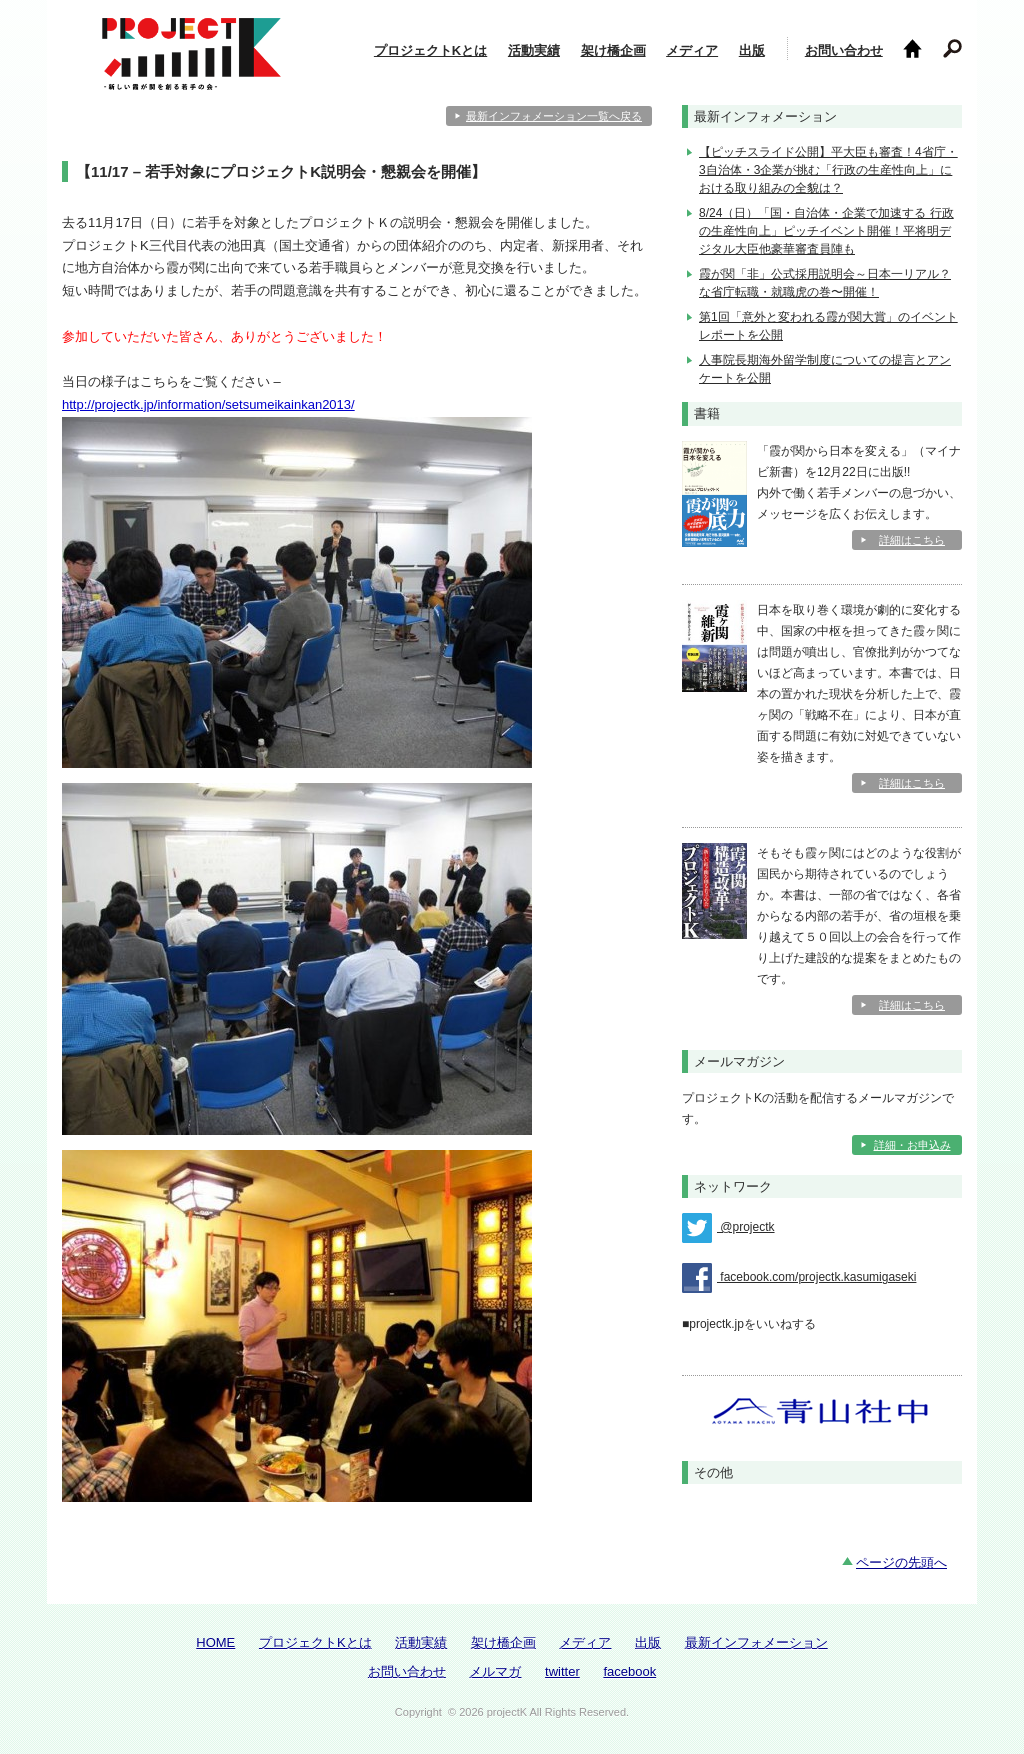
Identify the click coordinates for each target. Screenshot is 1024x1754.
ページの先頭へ (901, 1562)
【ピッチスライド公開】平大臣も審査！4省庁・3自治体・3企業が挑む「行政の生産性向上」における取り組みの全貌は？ (828, 170)
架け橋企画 (613, 50)
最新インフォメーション (756, 1642)
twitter (562, 1671)
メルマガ (495, 1671)
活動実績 (534, 50)
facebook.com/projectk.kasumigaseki (799, 1278)
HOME (215, 1642)
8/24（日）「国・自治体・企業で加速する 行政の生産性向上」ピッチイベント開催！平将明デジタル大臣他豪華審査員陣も (826, 231)
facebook (629, 1671)
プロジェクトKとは (430, 50)
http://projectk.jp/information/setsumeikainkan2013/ (208, 404)
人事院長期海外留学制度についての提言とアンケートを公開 (825, 369)
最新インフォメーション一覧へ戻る (554, 116)
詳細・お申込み (912, 1145)
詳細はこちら (912, 540)
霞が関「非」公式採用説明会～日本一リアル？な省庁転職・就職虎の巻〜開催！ (825, 283)
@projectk (728, 1228)
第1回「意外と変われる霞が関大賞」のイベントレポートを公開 (828, 326)
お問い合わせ (844, 50)
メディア (692, 50)
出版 (752, 50)
